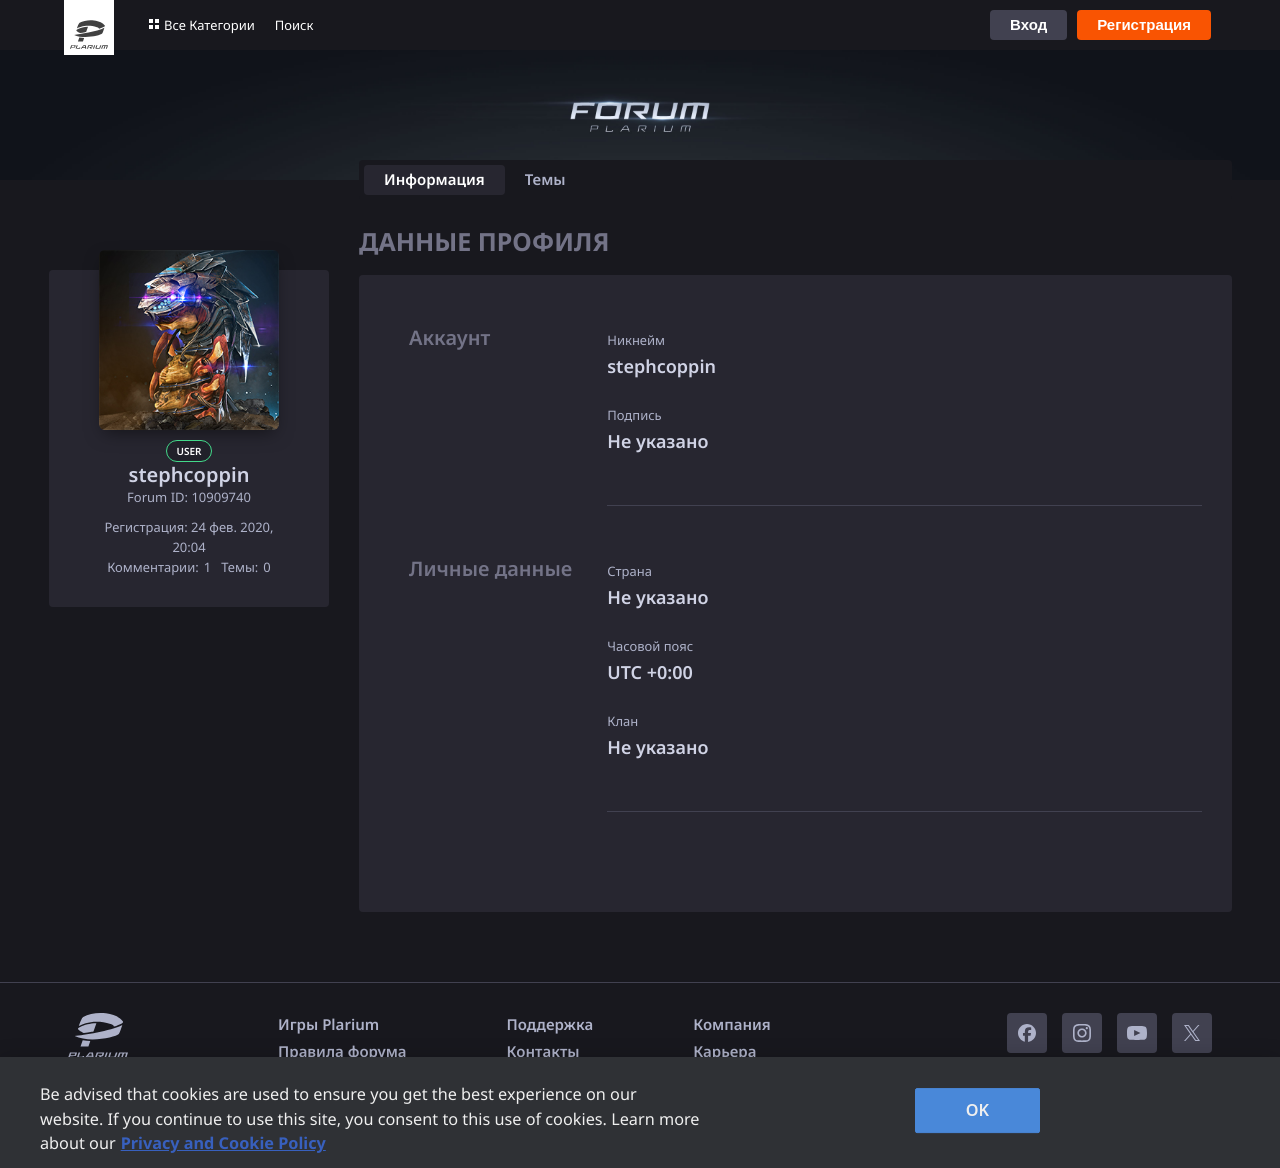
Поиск (294, 25)
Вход (1028, 24)
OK (978, 1110)
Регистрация (1144, 24)
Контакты (543, 1052)
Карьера (724, 1052)
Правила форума (342, 1052)
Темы (545, 180)
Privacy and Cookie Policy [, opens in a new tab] (223, 1143)
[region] (640, 1112)
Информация (434, 180)
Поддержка (550, 1025)
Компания (732, 1025)
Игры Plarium (328, 1025)
